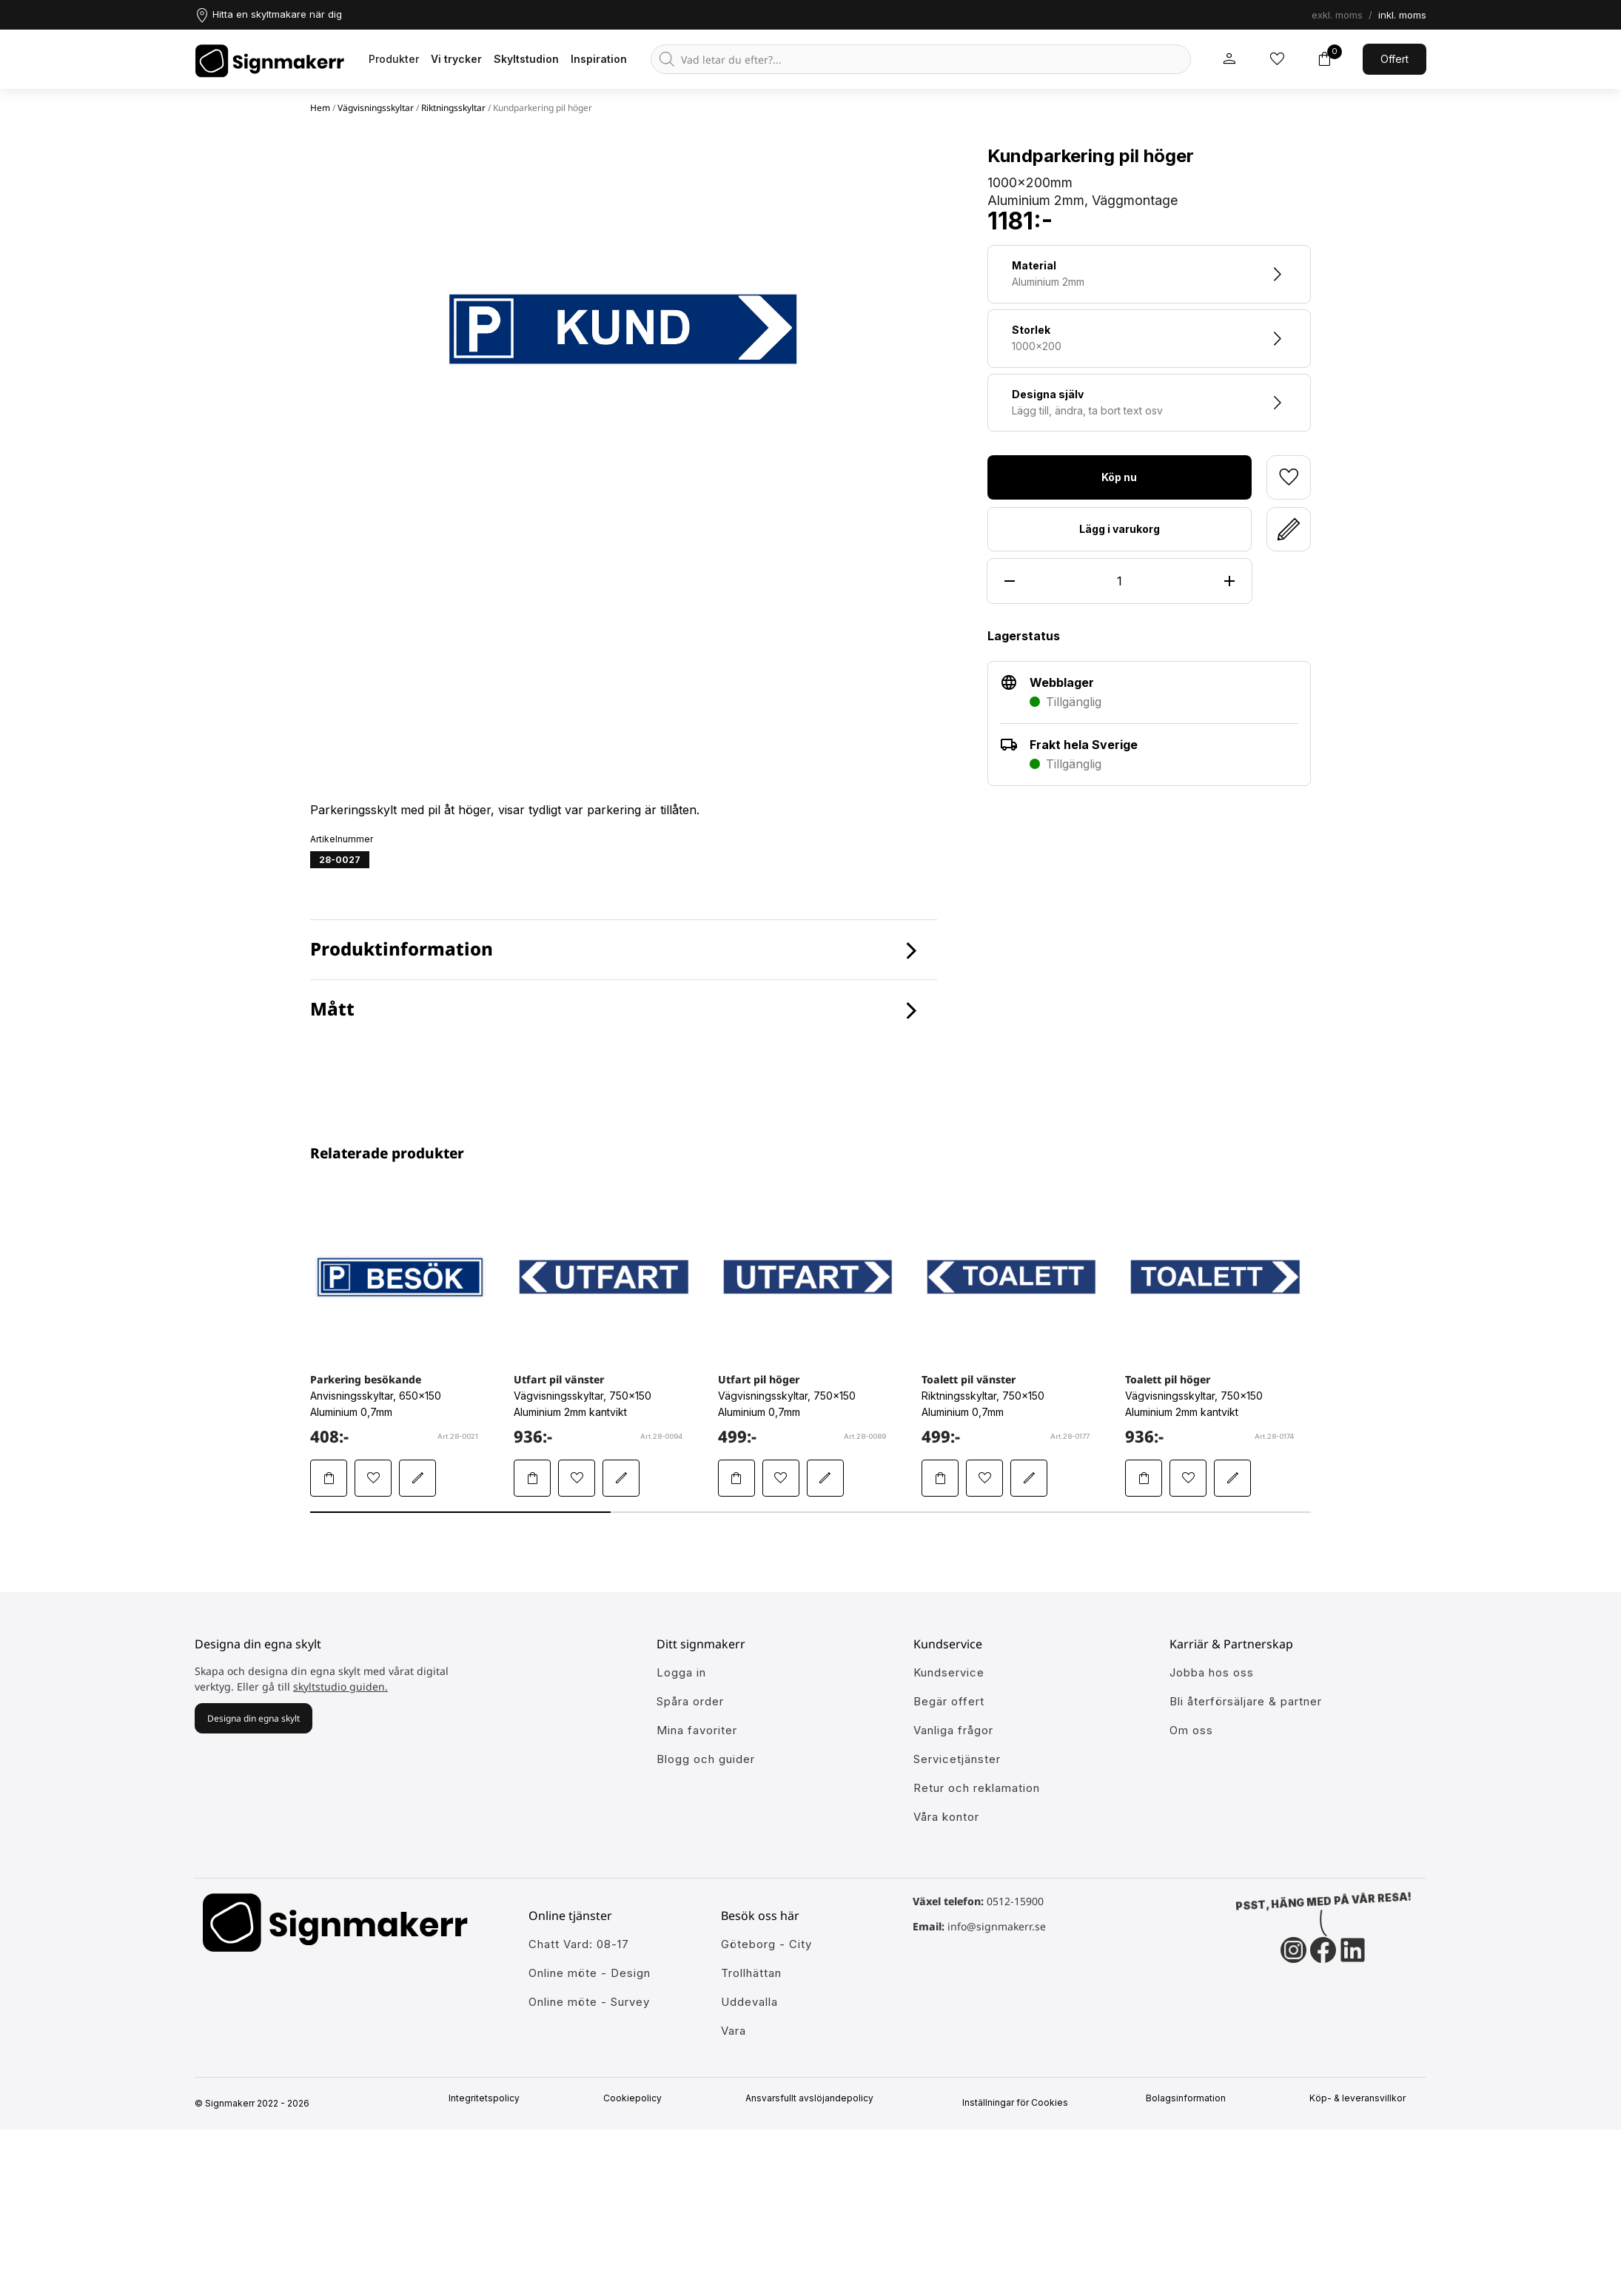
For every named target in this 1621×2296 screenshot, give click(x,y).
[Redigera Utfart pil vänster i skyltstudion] (621, 1478)
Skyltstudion (526, 59)
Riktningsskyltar (453, 107)
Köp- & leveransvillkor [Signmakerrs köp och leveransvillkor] (1363, 2098)
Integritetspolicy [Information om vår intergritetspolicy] (490, 2098)
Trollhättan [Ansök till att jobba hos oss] (751, 1973)
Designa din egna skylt (253, 1718)
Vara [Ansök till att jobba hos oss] (733, 2031)
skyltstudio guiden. (340, 1686)
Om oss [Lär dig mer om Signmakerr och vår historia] (1191, 1730)
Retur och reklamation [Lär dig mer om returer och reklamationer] (976, 1788)
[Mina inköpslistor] (1277, 59)
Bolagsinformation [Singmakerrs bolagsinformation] (1192, 2098)
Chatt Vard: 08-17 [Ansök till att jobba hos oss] (578, 1944)
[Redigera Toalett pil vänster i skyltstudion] (1028, 1478)
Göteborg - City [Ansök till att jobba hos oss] (766, 1944)
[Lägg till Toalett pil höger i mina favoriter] (1187, 1478)
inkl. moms (1402, 15)
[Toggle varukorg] (1324, 59)
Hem (320, 107)
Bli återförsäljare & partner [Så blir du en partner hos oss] (1245, 1701)
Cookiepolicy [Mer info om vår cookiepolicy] (638, 2098)
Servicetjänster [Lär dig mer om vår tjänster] (957, 1759)
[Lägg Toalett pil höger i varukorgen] (1143, 1478)
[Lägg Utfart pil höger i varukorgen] (736, 1478)
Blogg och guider (706, 1759)
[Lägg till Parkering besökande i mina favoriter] (373, 1478)
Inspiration (599, 59)
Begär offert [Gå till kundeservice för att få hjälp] (948, 1701)
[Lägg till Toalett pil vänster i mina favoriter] (984, 1478)
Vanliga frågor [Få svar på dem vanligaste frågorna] (953, 1730)
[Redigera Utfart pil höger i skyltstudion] (825, 1478)
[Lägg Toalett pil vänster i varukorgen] (940, 1478)
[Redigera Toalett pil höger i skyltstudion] (1232, 1478)
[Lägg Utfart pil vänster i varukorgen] (532, 1478)
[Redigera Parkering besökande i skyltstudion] (417, 1478)
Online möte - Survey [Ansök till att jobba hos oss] (589, 2002)
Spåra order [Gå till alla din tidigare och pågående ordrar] (690, 1701)
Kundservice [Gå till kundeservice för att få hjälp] (948, 1672)
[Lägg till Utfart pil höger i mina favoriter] (780, 1478)
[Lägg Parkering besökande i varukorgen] (328, 1478)
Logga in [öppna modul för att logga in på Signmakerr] (681, 1672)
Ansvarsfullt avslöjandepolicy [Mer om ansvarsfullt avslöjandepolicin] (815, 2098)
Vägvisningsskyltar (376, 107)
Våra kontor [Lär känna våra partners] (946, 1817)
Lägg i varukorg (1119, 529)
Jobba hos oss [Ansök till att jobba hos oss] (1211, 1672)
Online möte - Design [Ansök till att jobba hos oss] (589, 1973)
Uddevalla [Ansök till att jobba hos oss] (749, 2002)
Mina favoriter (697, 1730)
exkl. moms (1337, 15)
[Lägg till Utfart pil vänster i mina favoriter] (576, 1478)
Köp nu (1119, 477)
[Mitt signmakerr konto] (1229, 59)
